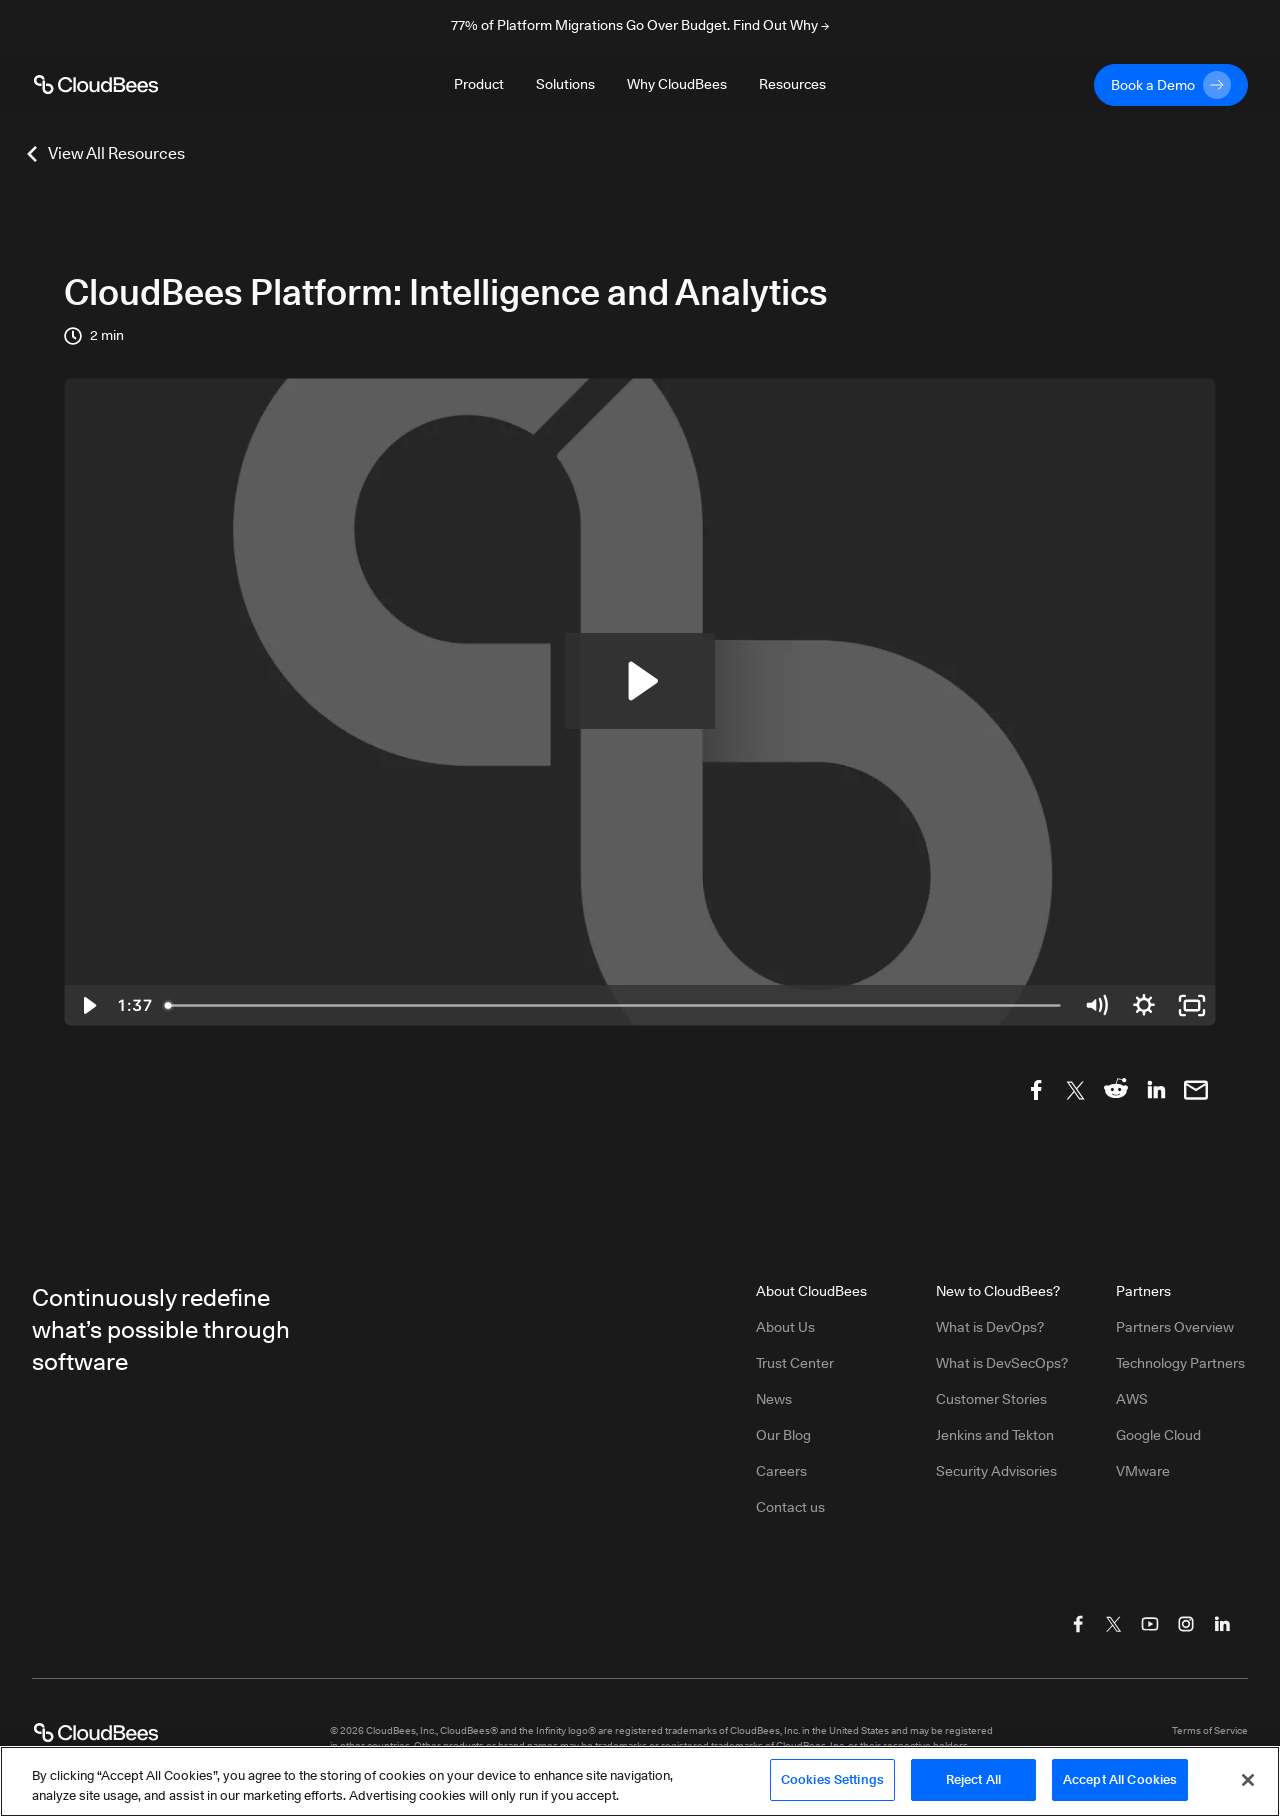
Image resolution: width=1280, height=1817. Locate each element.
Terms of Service (1210, 1730)
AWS (1132, 1399)
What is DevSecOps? (1002, 1363)
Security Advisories (996, 1471)
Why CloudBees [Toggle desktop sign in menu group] (677, 84)
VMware (1143, 1471)
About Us (785, 1327)
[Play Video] (88, 1005)
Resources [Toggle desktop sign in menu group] (792, 84)
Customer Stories (991, 1399)
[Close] (1248, 1787)
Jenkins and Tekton (995, 1435)
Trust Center (795, 1363)
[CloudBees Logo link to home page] (96, 85)
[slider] (614, 1005)
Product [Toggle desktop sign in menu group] (479, 84)
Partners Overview (1175, 1327)
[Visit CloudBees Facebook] (1078, 1624)
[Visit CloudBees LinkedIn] (1222, 1624)
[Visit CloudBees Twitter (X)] (1114, 1624)
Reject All (973, 1787)
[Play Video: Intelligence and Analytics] (640, 681)
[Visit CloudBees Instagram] (1186, 1624)
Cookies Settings (832, 1787)
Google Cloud (1158, 1435)
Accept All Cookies (1120, 1787)
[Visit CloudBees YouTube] (1150, 1624)
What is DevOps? (990, 1327)
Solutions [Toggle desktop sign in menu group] (565, 84)
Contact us (790, 1507)
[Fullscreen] (1192, 1005)
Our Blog (783, 1435)
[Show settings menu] (1144, 1005)
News (774, 1399)
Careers (781, 1471)
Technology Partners (1180, 1363)
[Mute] (1096, 1005)
